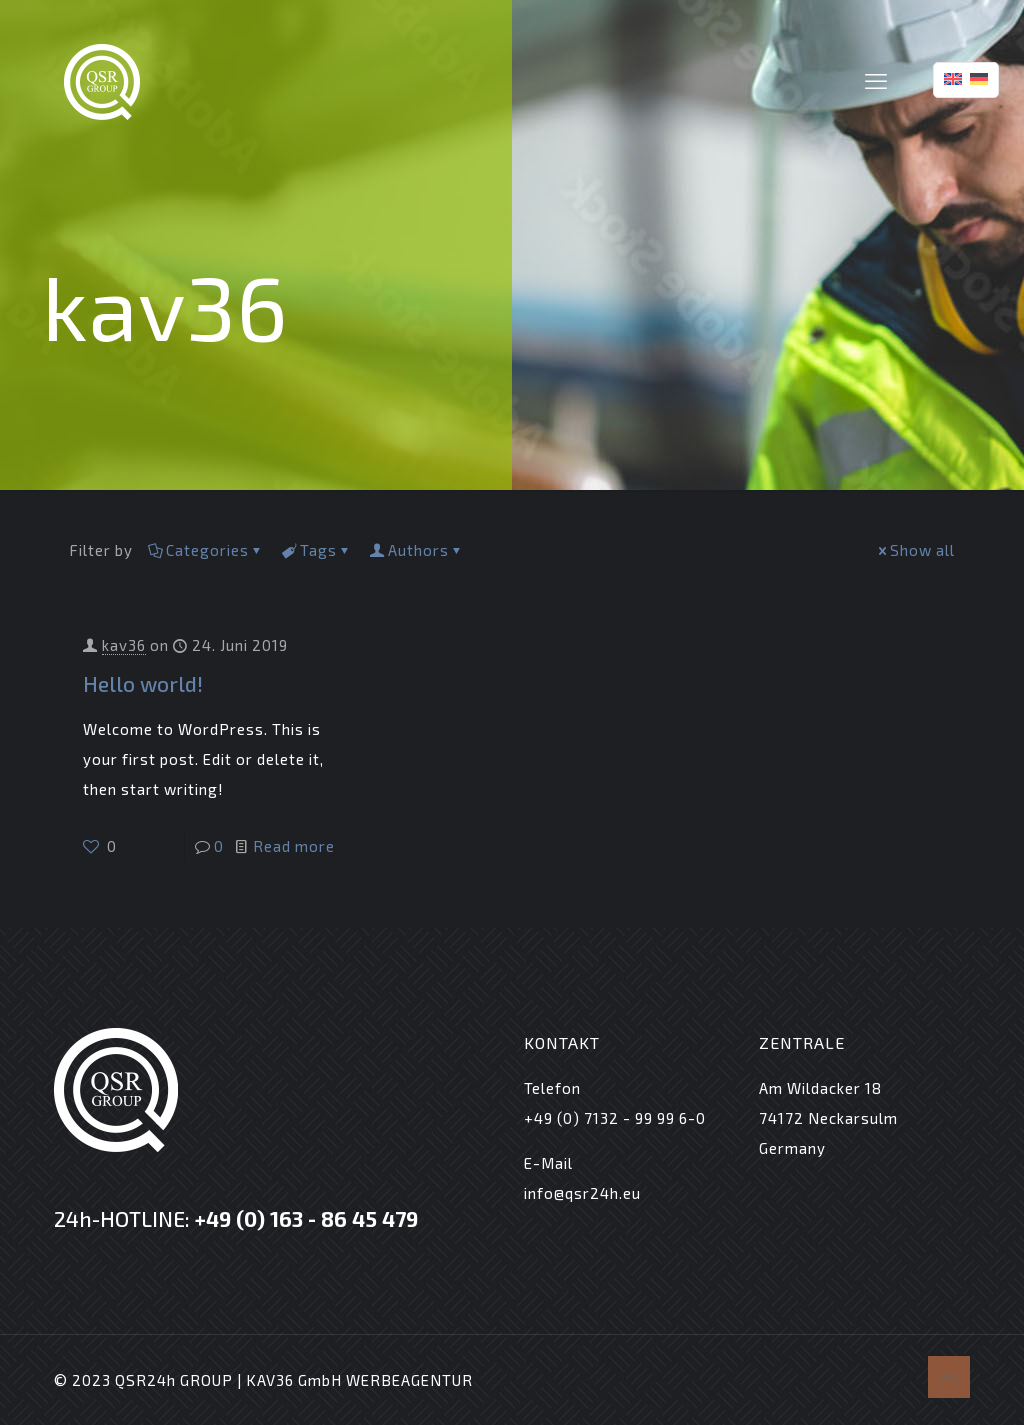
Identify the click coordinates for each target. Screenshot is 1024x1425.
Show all (915, 550)
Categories (206, 550)
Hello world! (143, 683)
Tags (317, 550)
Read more (294, 846)
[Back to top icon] (949, 1377)
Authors (417, 550)
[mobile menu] (876, 80)
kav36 (124, 645)
